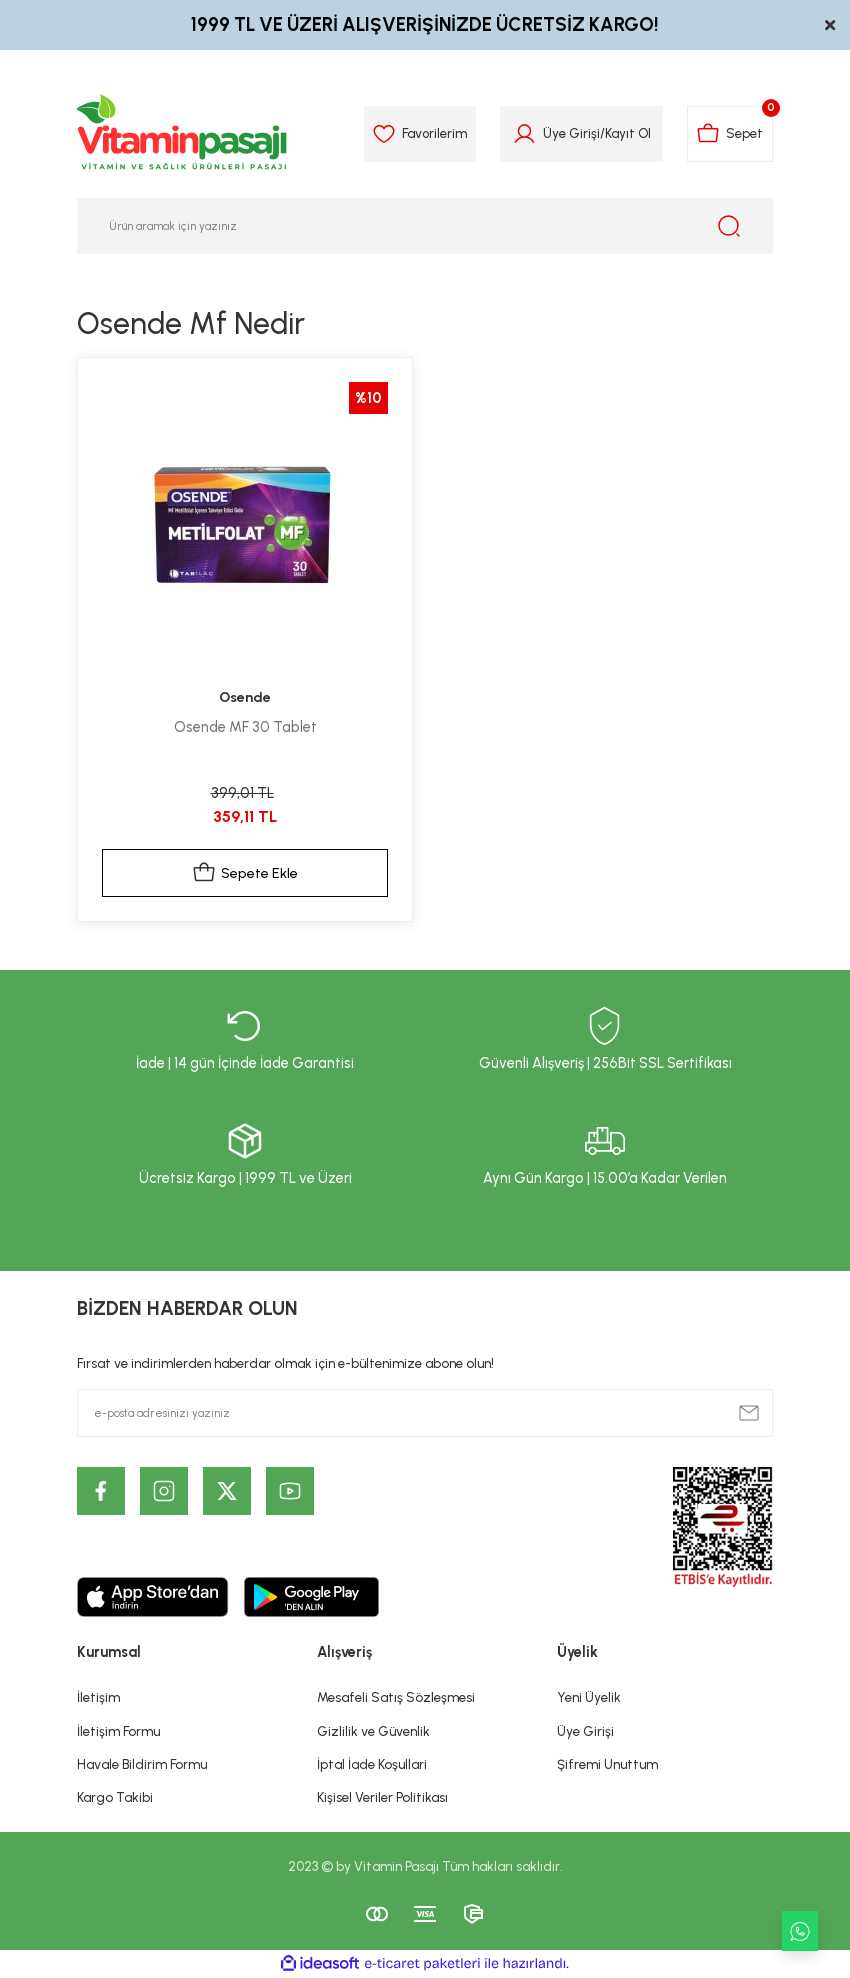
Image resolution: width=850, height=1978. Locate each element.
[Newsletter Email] (425, 1413)
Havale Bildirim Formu (142, 1764)
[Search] (425, 226)
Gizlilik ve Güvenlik (373, 1731)
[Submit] (749, 1413)
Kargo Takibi (115, 1797)
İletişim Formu (118, 1731)
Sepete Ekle (245, 873)
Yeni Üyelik (589, 1697)
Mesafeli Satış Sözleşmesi (396, 1697)
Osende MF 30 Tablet (245, 727)
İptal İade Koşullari (372, 1764)
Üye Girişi (585, 1731)
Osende (245, 697)
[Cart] (729, 134)
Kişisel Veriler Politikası (382, 1797)
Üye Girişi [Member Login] (570, 133)
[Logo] (183, 134)
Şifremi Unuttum (607, 1764)
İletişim (98, 1697)
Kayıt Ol (627, 133)
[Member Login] (523, 134)
